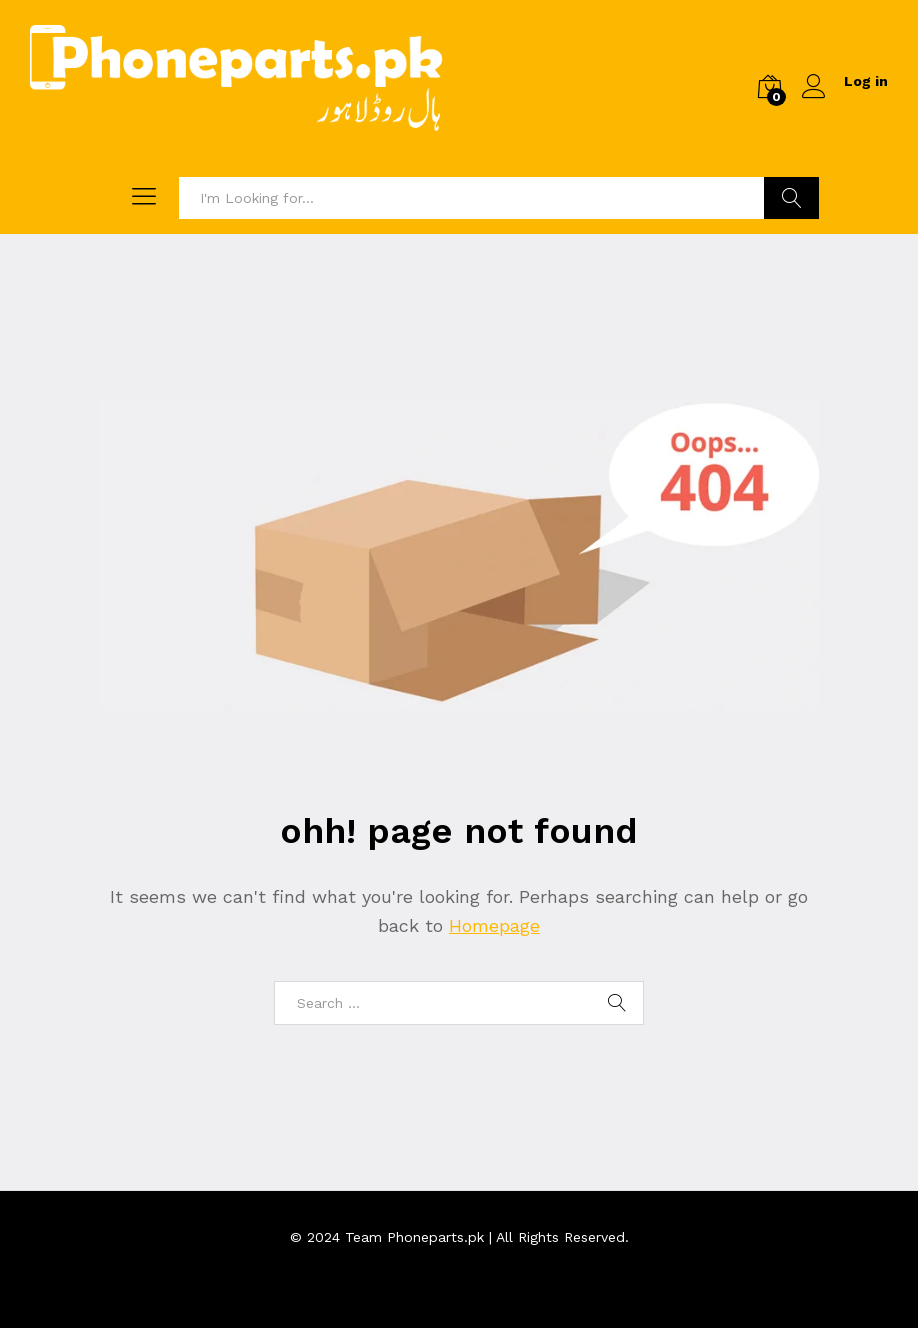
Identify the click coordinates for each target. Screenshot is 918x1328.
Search (791, 198)
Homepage (494, 925)
